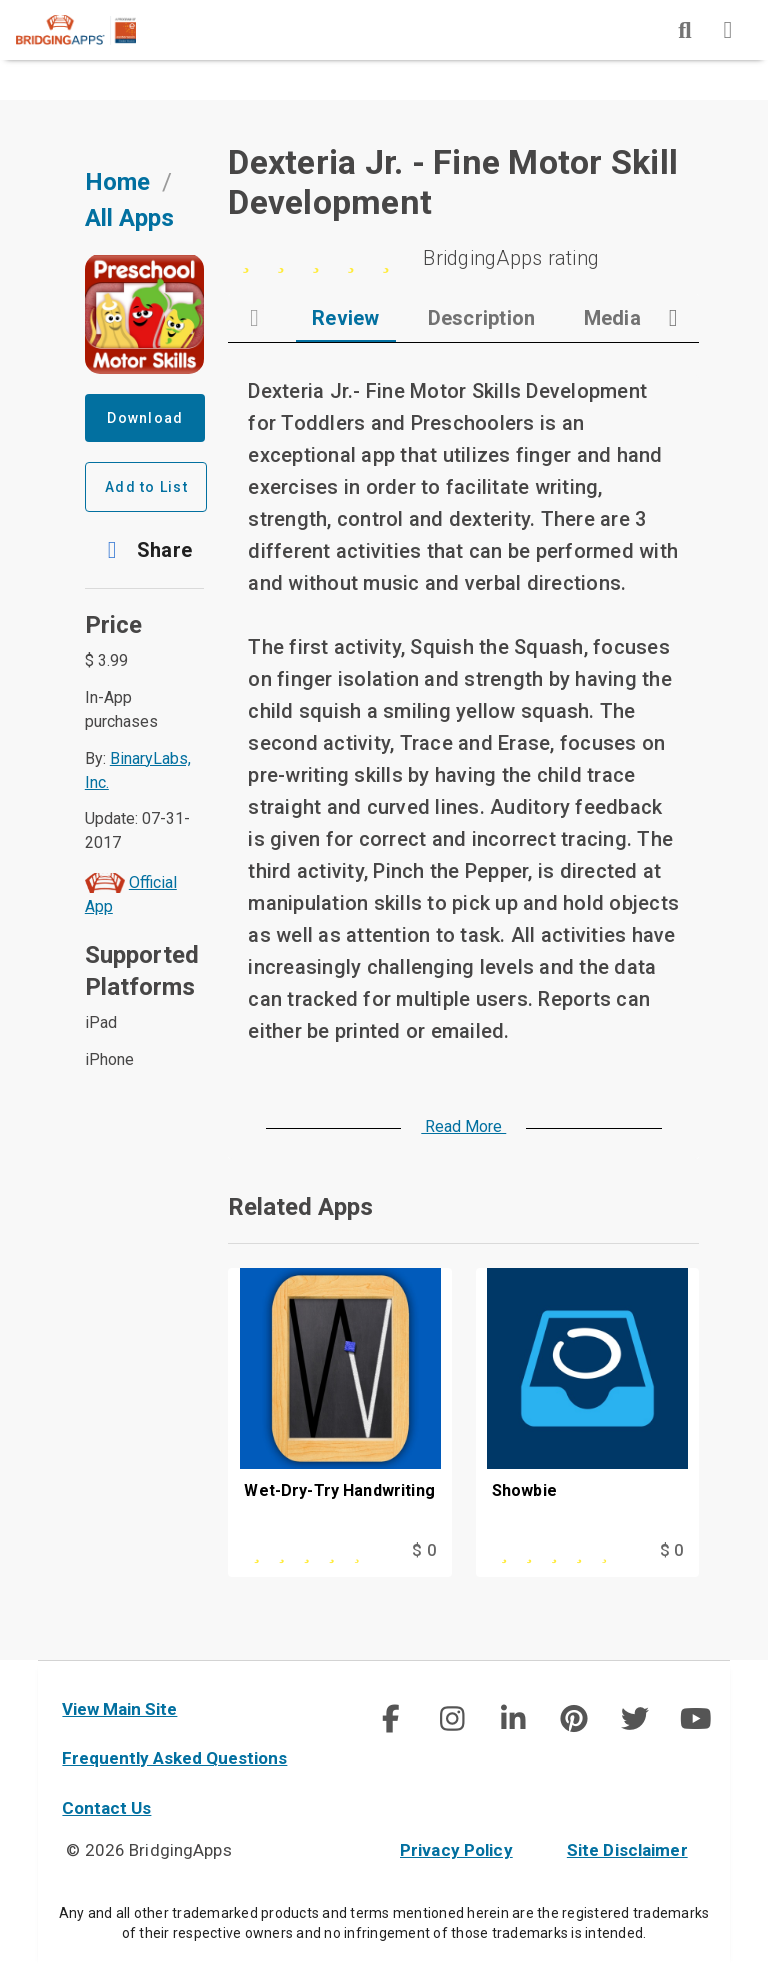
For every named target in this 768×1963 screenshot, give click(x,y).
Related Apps (300, 1207)
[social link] (390, 1719)
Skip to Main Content (0, 0)
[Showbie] (587, 1402)
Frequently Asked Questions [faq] (174, 1758)
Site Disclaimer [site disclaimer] (627, 1850)
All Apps (129, 218)
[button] (145, 550)
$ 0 (423, 1550)
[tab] (346, 318)
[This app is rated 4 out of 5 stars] (308, 1551)
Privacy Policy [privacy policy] (456, 1850)
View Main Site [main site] (119, 1709)
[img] (685, 30)
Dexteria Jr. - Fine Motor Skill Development (453, 182)
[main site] (92, 30)
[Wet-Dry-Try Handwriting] (339, 1402)
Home (117, 182)
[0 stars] (463, 258)
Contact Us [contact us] (106, 1808)
